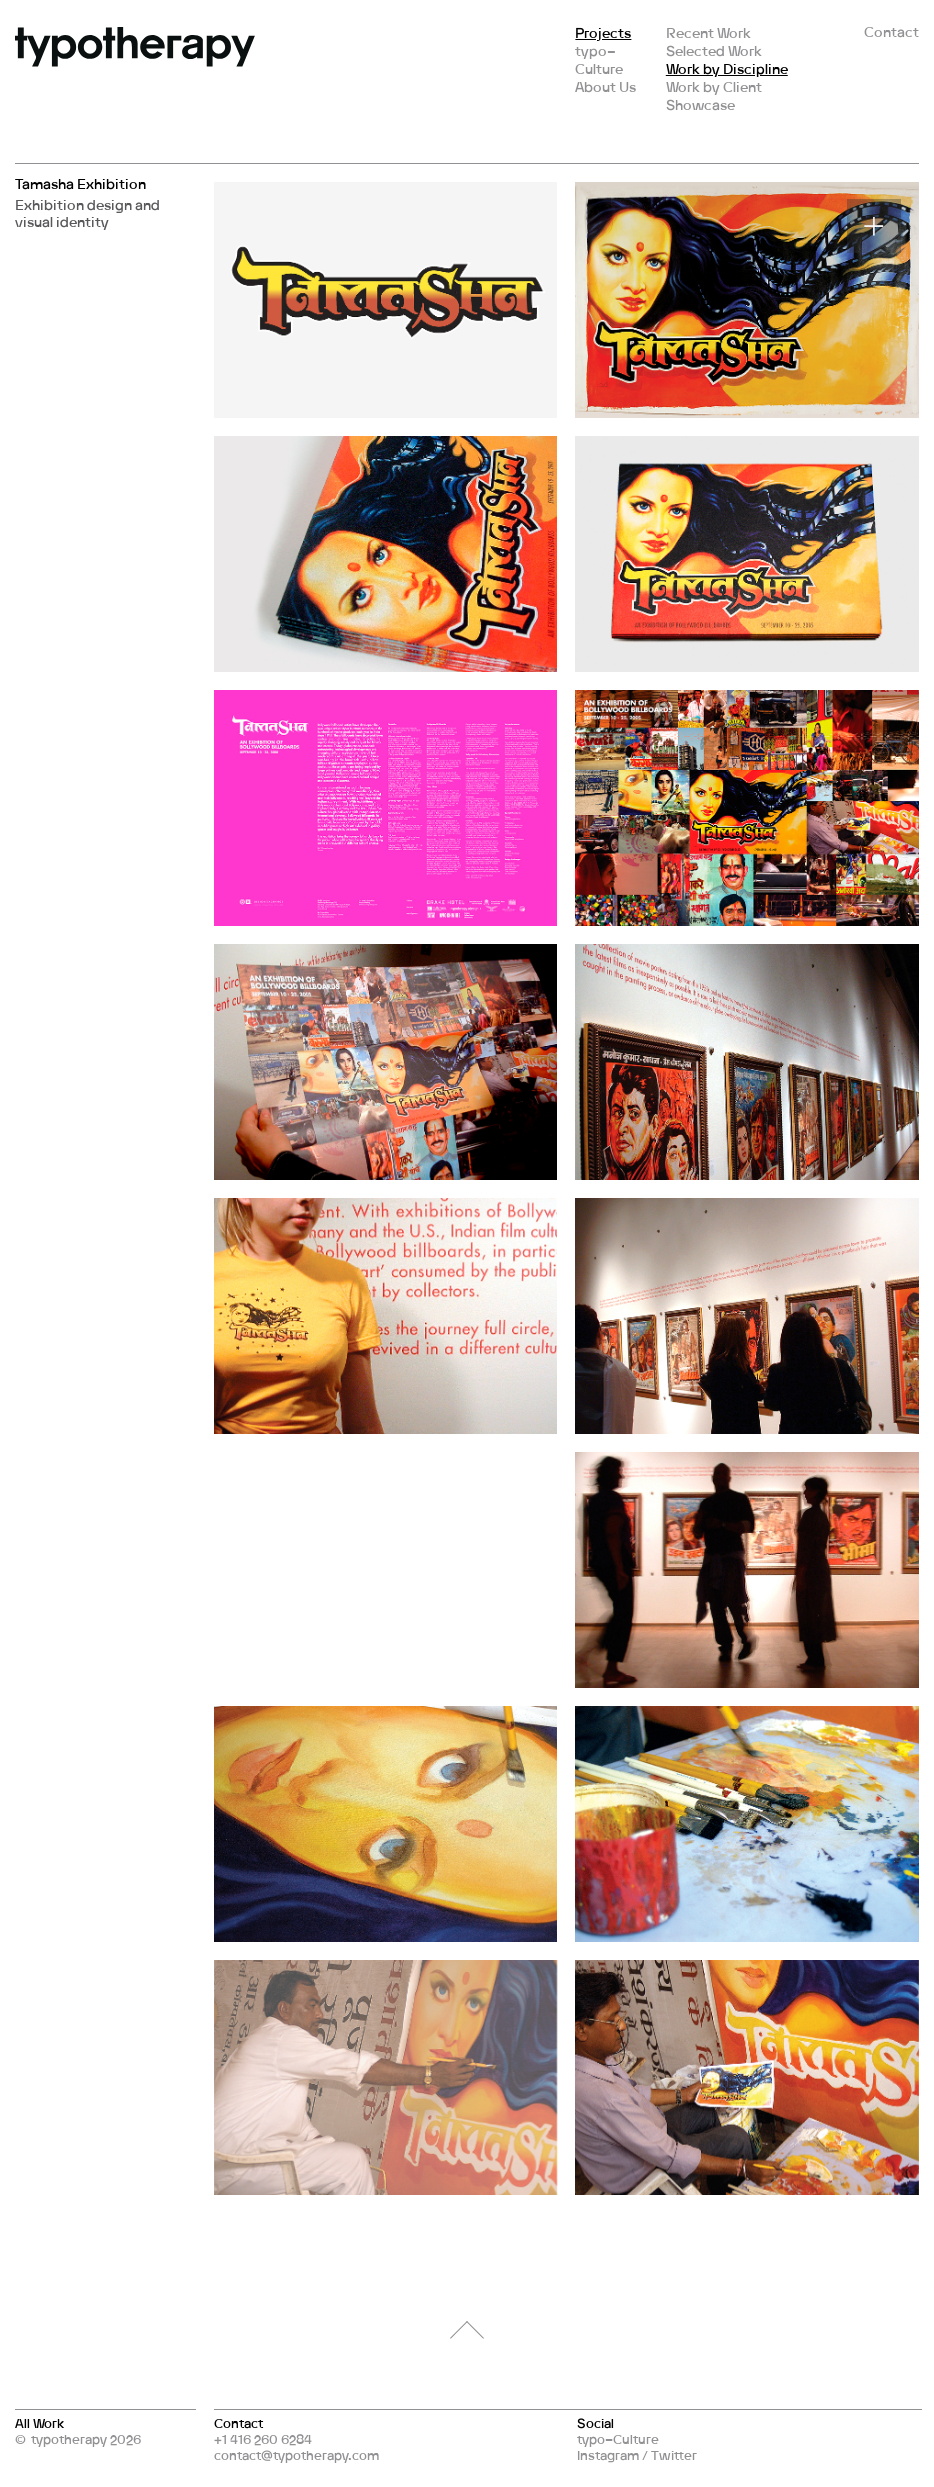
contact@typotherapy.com (296, 2455)
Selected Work (714, 50)
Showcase (700, 104)
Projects (603, 32)
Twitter (674, 2455)
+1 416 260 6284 (263, 2439)
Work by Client (714, 86)
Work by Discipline (727, 68)
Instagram (608, 2455)
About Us (605, 86)
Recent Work (708, 32)
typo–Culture (599, 59)
